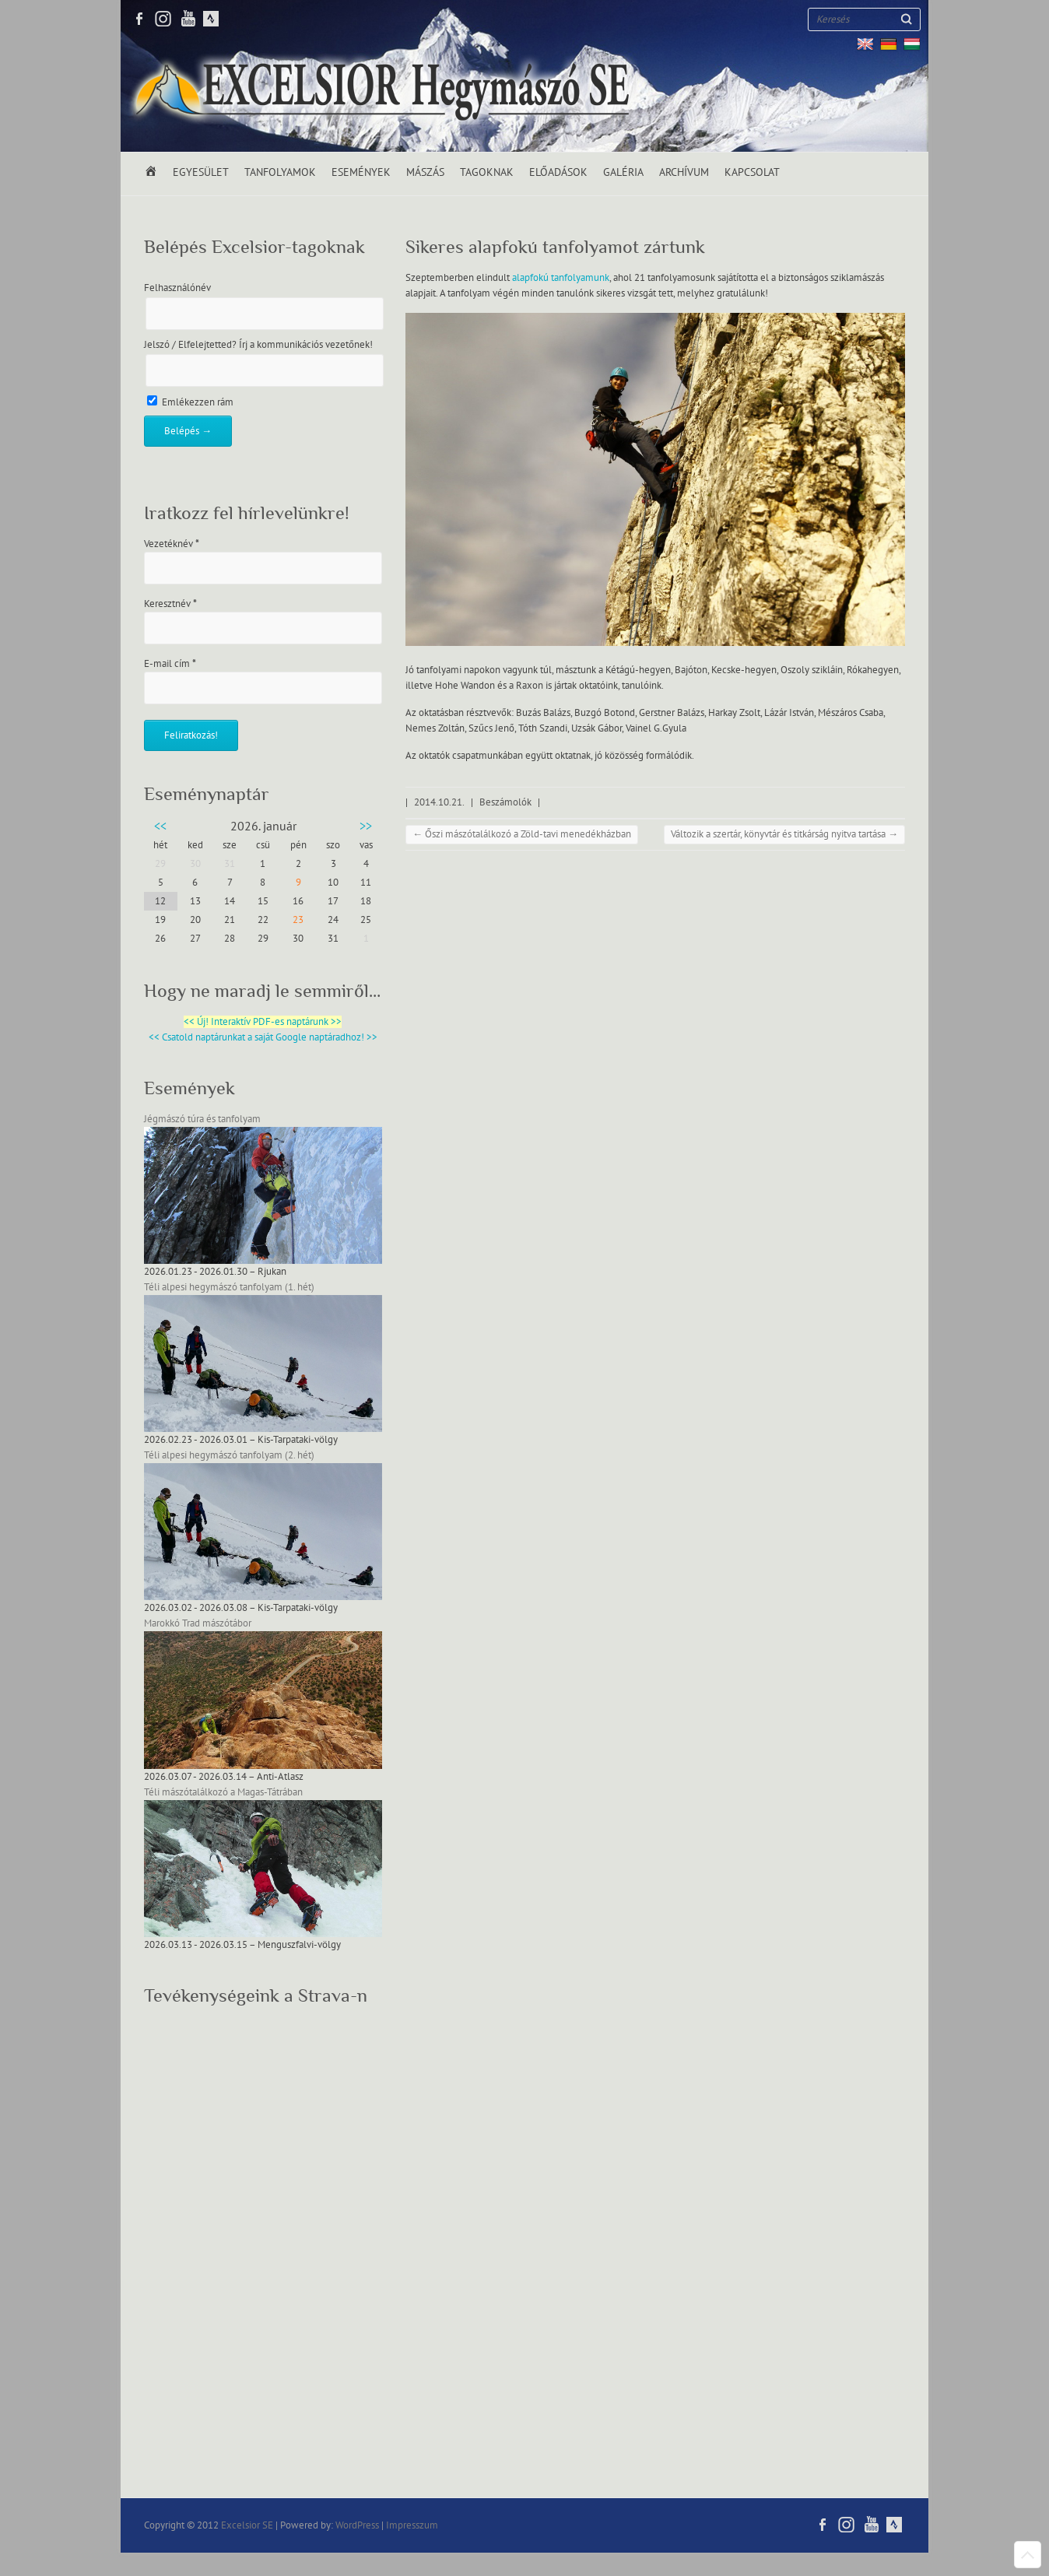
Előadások (558, 172)
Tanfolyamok (280, 172)
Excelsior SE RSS (210, 19)
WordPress (357, 2525)
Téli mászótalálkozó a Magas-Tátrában (223, 1792)
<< (160, 826)
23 (298, 920)
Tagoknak (487, 172)
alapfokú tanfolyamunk (560, 278)
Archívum (684, 172)
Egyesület (201, 172)
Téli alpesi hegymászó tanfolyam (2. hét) (229, 1455)
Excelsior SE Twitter (163, 19)
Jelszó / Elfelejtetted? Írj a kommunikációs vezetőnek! (258, 345)
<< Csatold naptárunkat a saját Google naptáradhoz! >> (263, 1037)
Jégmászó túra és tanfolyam (202, 1119)
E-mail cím (170, 664)
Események (361, 172)
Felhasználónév (177, 288)
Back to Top (1027, 2554)
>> (366, 826)
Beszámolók (505, 802)
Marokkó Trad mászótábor (197, 1623)
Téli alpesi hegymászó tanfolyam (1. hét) (229, 1287)
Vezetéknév (171, 544)
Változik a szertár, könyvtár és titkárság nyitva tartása (784, 834)
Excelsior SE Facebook (140, 19)
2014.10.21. (439, 802)
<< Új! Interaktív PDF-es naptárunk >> (263, 1022)
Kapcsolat (752, 172)
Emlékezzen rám (190, 402)
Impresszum (412, 2525)
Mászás (425, 172)
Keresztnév (170, 604)
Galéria (623, 172)
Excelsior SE (247, 2525)
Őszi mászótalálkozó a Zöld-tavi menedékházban (521, 834)
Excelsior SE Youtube (186, 19)
